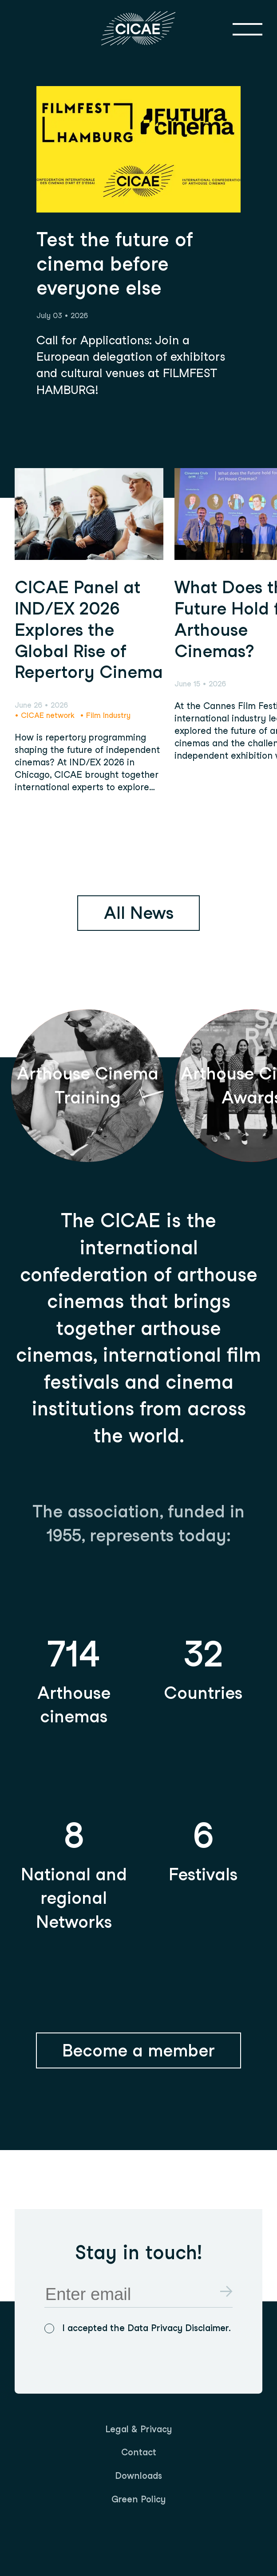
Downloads (138, 2475)
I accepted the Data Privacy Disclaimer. (146, 2328)
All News (139, 912)
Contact (138, 2452)
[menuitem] (138, 2429)
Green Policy (138, 2499)
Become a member (138, 2050)
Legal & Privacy (138, 2429)
